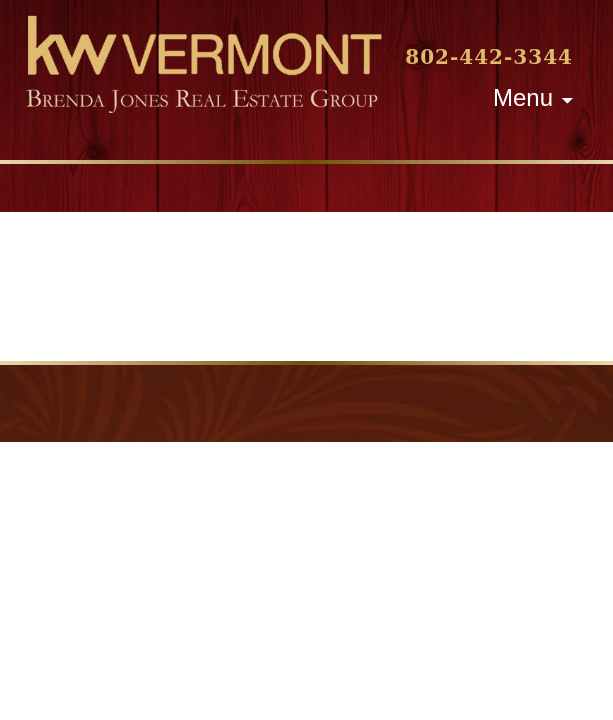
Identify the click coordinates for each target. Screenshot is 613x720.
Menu (523, 97)
